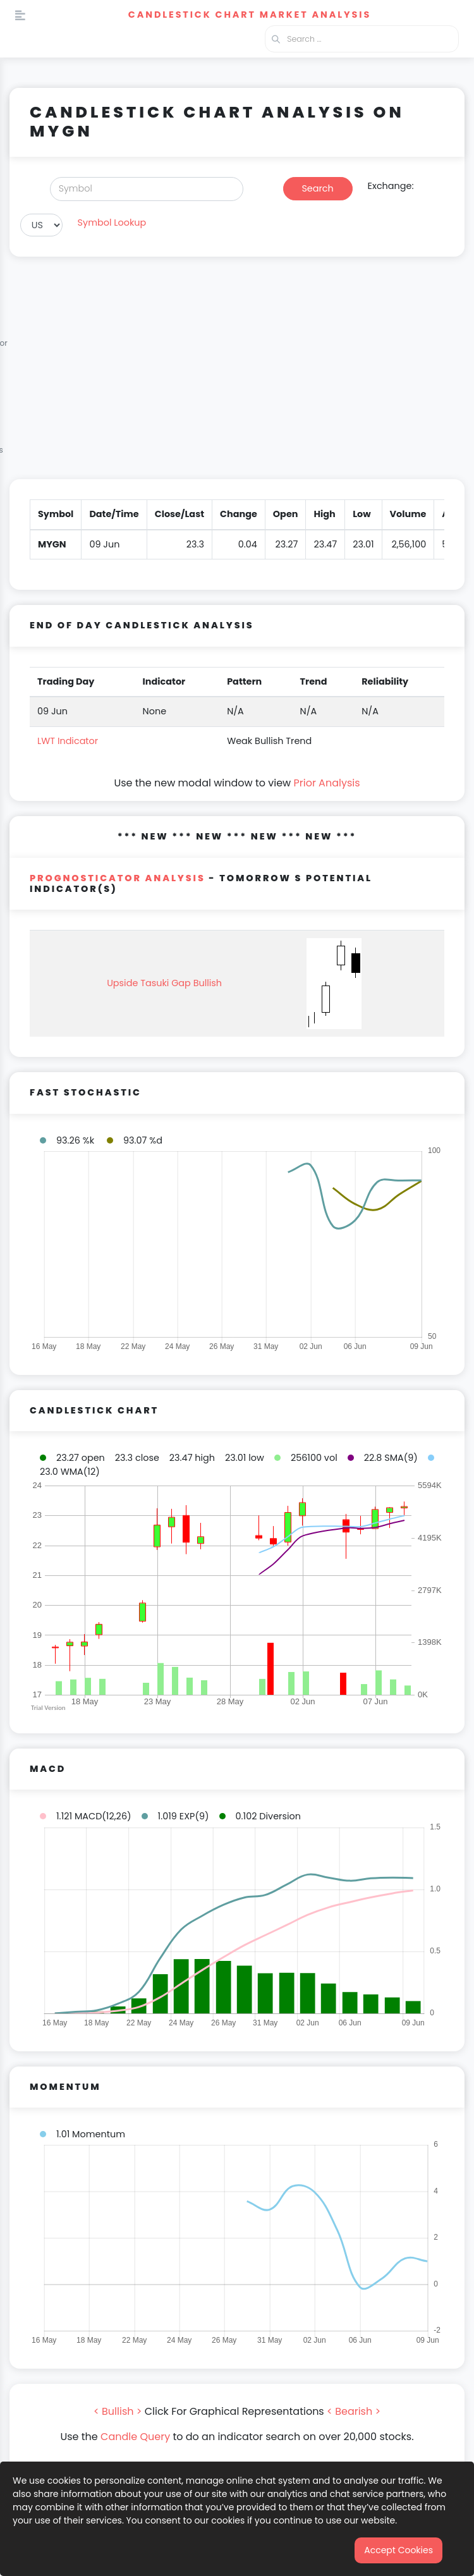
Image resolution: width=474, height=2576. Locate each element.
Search (317, 188)
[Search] (146, 189)
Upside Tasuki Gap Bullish (164, 983)
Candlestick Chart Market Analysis (249, 14)
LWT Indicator (67, 741)
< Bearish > (353, 2411)
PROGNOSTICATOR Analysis (117, 878)
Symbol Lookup (112, 222)
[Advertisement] (237, 375)
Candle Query (135, 2436)
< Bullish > (118, 2411)
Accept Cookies (398, 2550)
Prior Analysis (326, 783)
